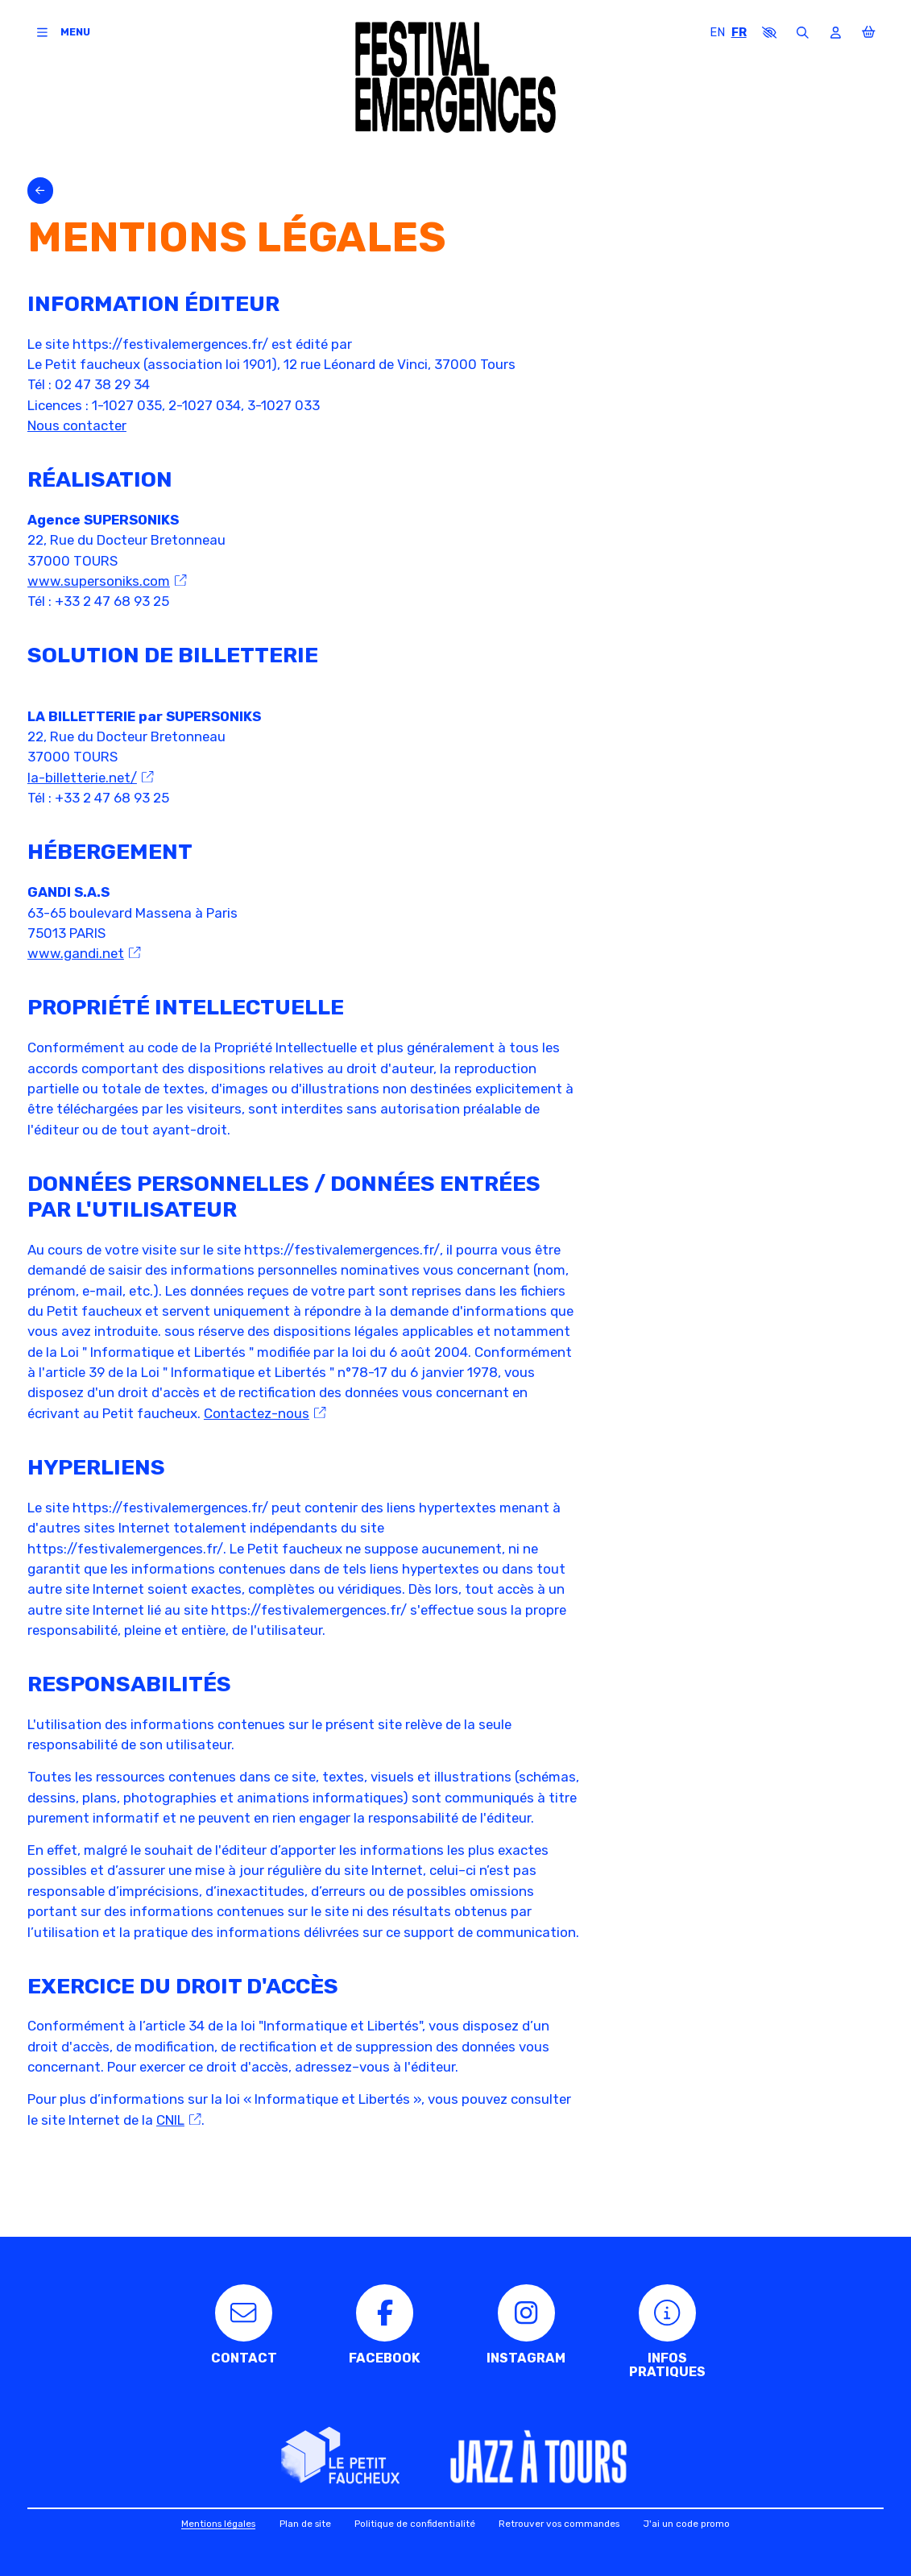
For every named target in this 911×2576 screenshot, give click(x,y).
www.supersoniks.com (107, 581)
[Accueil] (456, 77)
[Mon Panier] (869, 33)
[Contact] (243, 2324)
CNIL (178, 2120)
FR (739, 32)
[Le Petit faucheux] (340, 2456)
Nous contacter (76, 425)
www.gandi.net (84, 953)
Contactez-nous (265, 1413)
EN (717, 32)
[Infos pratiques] (667, 2331)
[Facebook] (384, 2324)
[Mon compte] (836, 33)
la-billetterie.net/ (90, 777)
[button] (770, 33)
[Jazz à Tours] (538, 2459)
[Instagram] (526, 2324)
